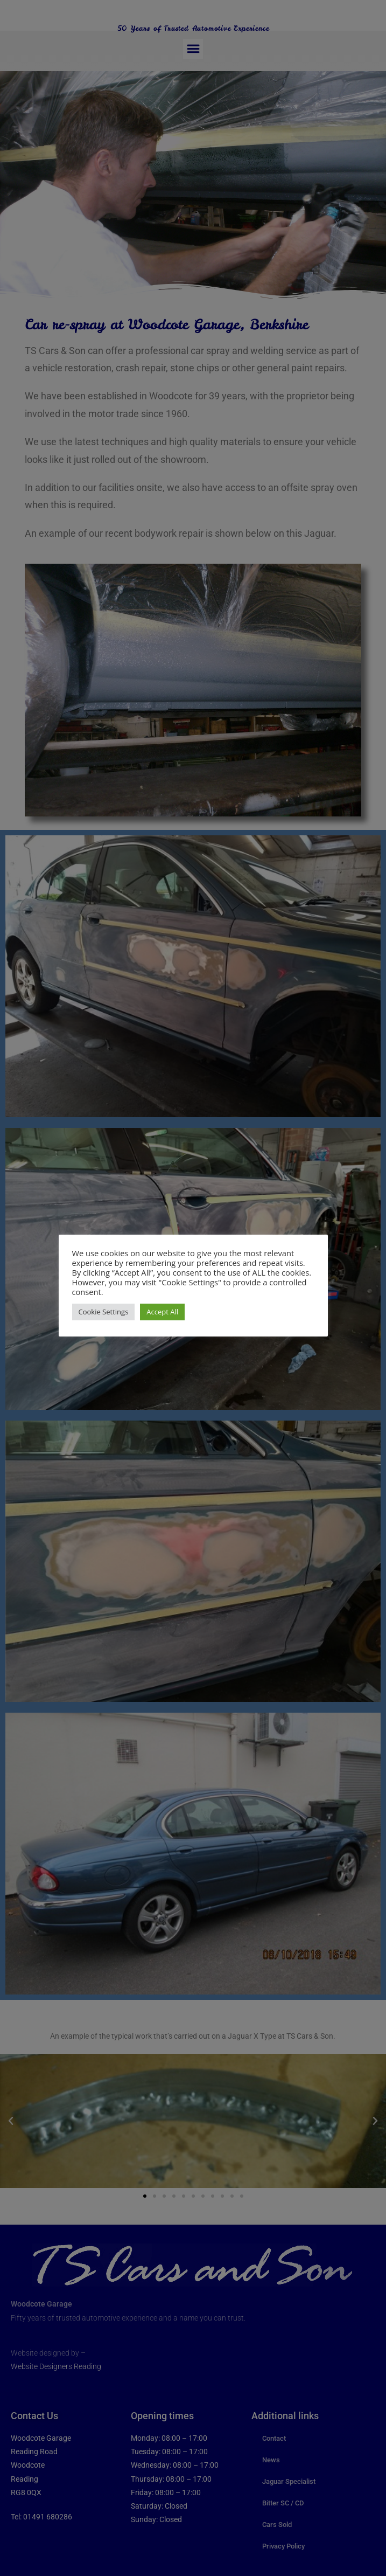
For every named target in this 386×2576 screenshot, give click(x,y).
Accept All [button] (162, 1312)
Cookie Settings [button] (104, 1312)
